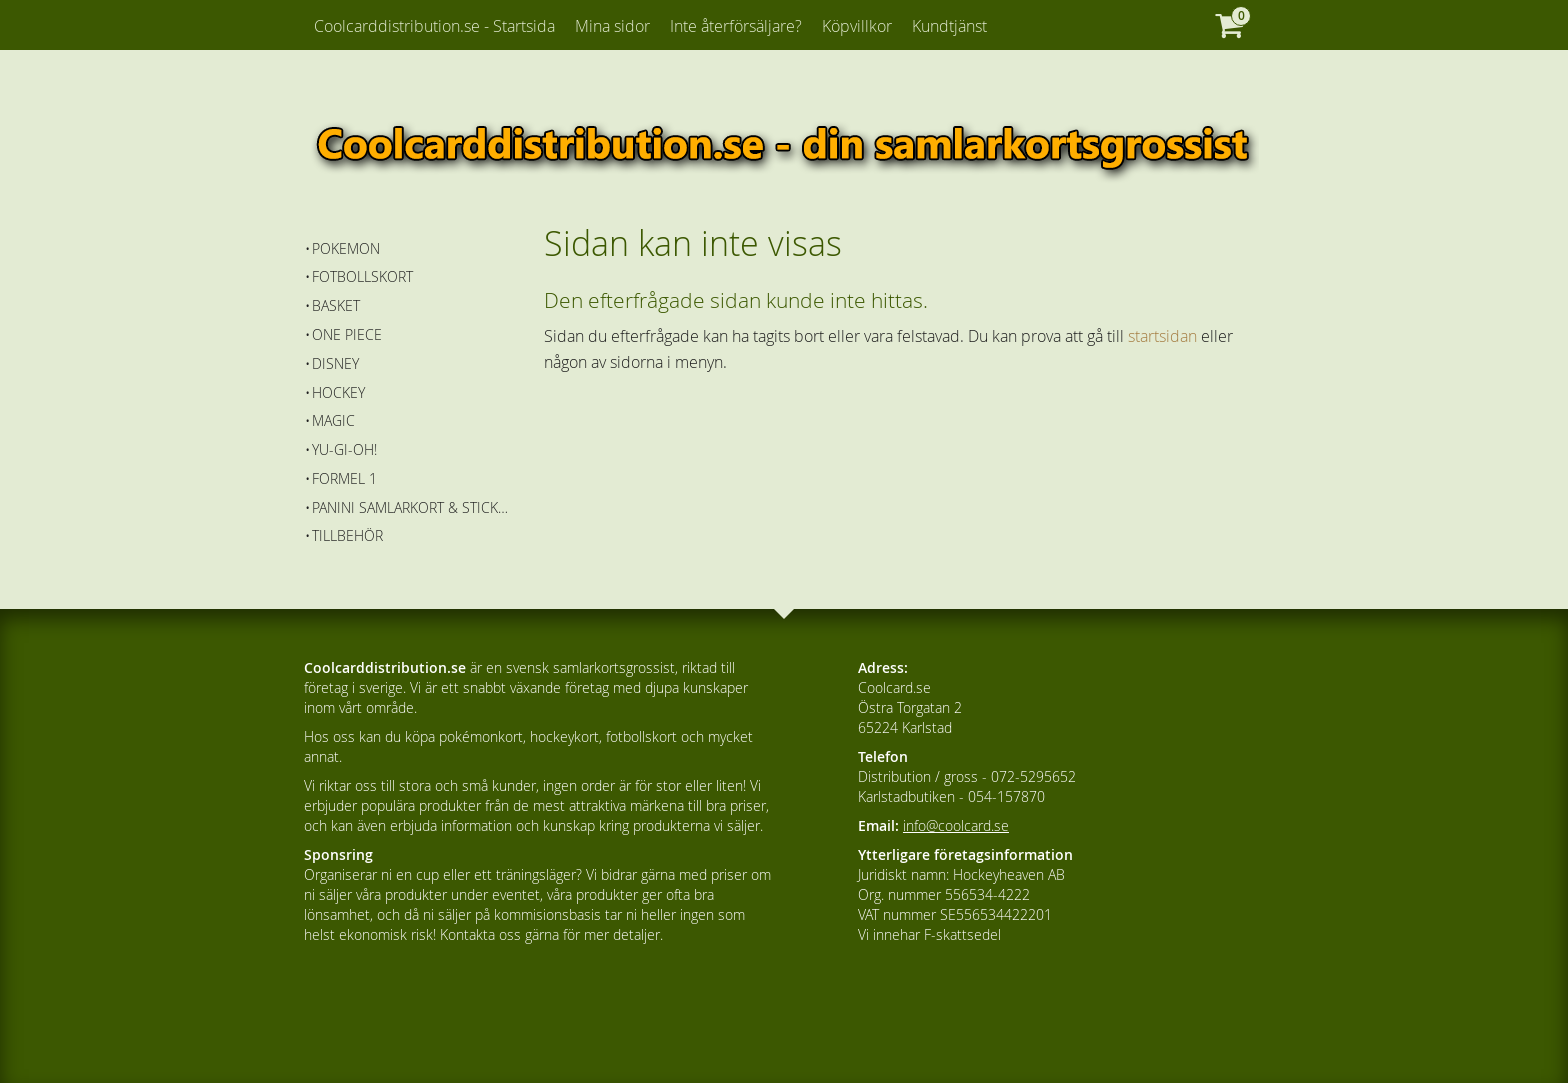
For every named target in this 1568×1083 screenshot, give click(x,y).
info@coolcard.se (956, 825)
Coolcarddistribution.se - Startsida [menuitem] (434, 26)
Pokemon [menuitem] (346, 248)
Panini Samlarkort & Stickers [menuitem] (413, 507)
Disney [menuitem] (335, 363)
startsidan (1162, 336)
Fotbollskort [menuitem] (362, 276)
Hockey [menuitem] (338, 392)
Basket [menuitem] (336, 305)
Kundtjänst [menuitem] (949, 26)
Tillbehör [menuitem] (347, 535)
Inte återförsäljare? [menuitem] (736, 26)
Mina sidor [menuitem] (612, 26)
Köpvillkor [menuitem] (857, 26)
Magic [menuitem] (333, 420)
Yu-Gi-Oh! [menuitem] (344, 449)
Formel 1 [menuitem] (344, 478)
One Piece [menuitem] (347, 334)
